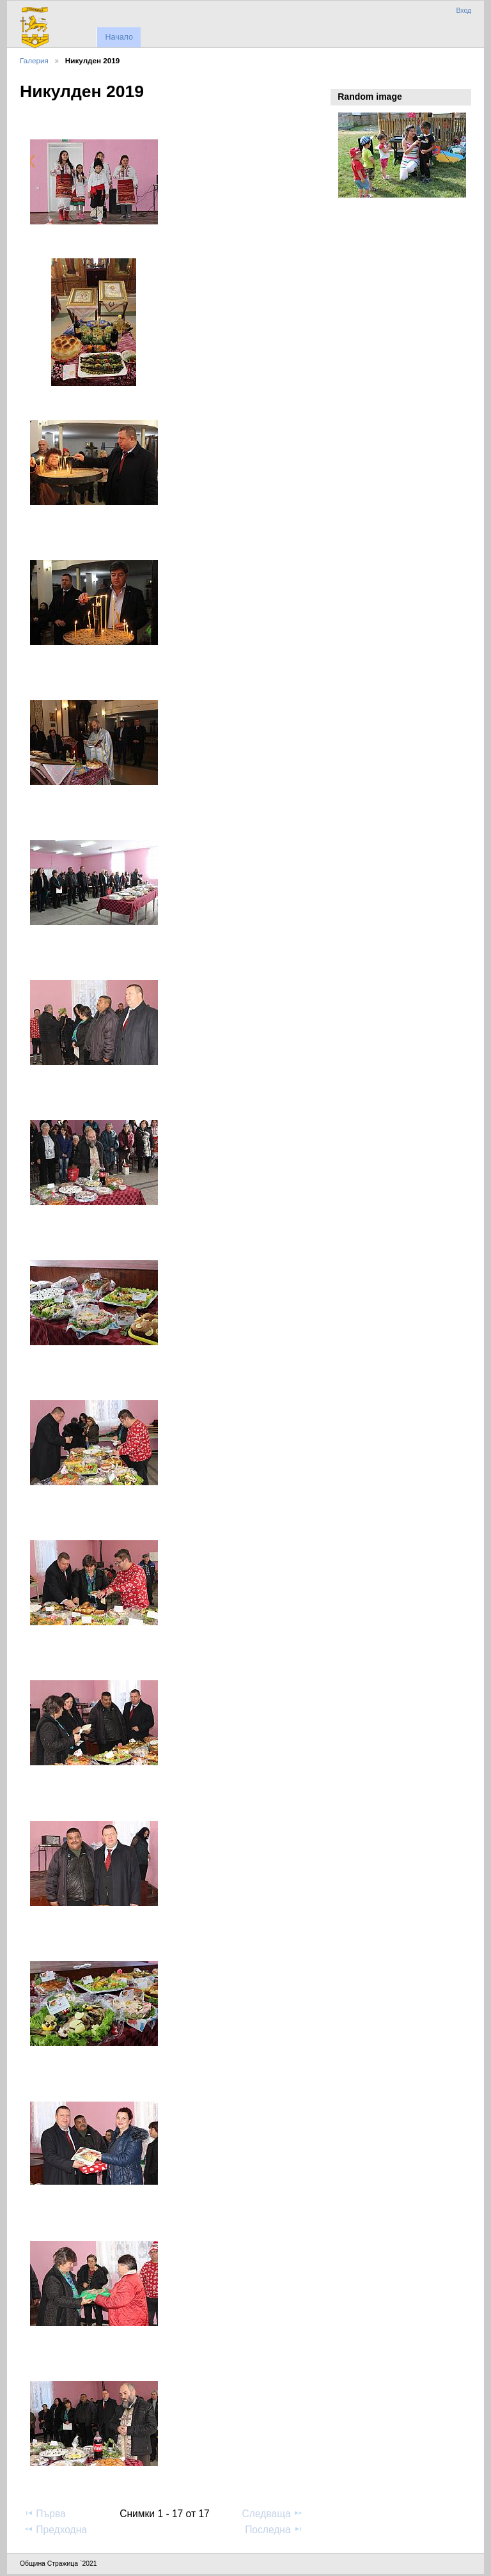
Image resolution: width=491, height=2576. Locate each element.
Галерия (34, 60)
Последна (274, 2529)
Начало (118, 37)
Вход (463, 10)
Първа (45, 2513)
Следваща (272, 2513)
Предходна (55, 2529)
